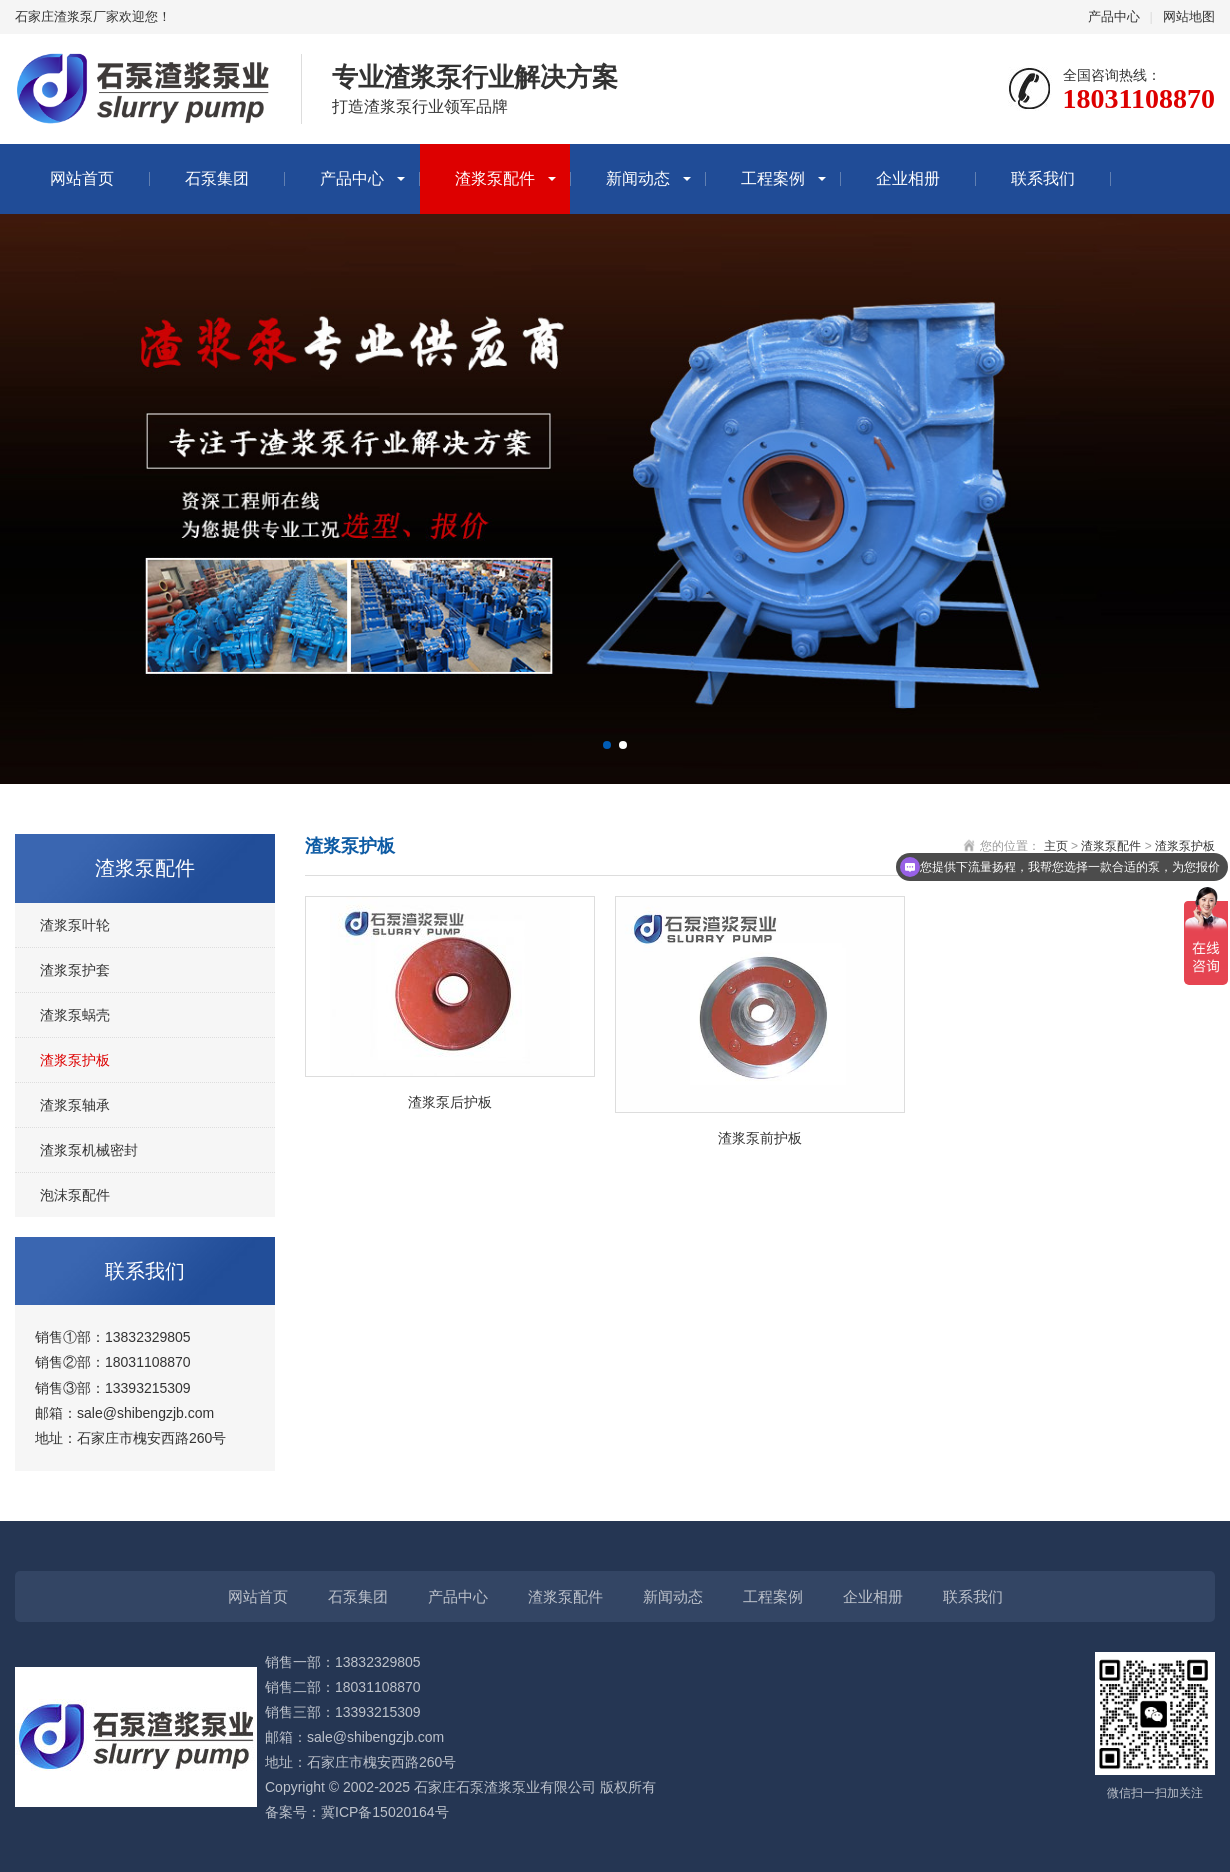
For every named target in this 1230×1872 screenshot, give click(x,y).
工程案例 (773, 178)
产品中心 (1114, 16)
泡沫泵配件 (75, 1195)
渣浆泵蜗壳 (75, 1015)
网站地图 (1189, 16)
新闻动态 (638, 178)
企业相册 (908, 178)
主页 (1056, 846)
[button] (607, 745)
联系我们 (1043, 178)
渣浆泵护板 (75, 1060)
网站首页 (82, 178)
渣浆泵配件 (495, 178)
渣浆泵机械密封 (89, 1150)
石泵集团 (217, 178)
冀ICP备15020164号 (385, 1812)
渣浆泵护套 (75, 970)
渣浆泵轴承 (75, 1105)
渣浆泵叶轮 (75, 925)
